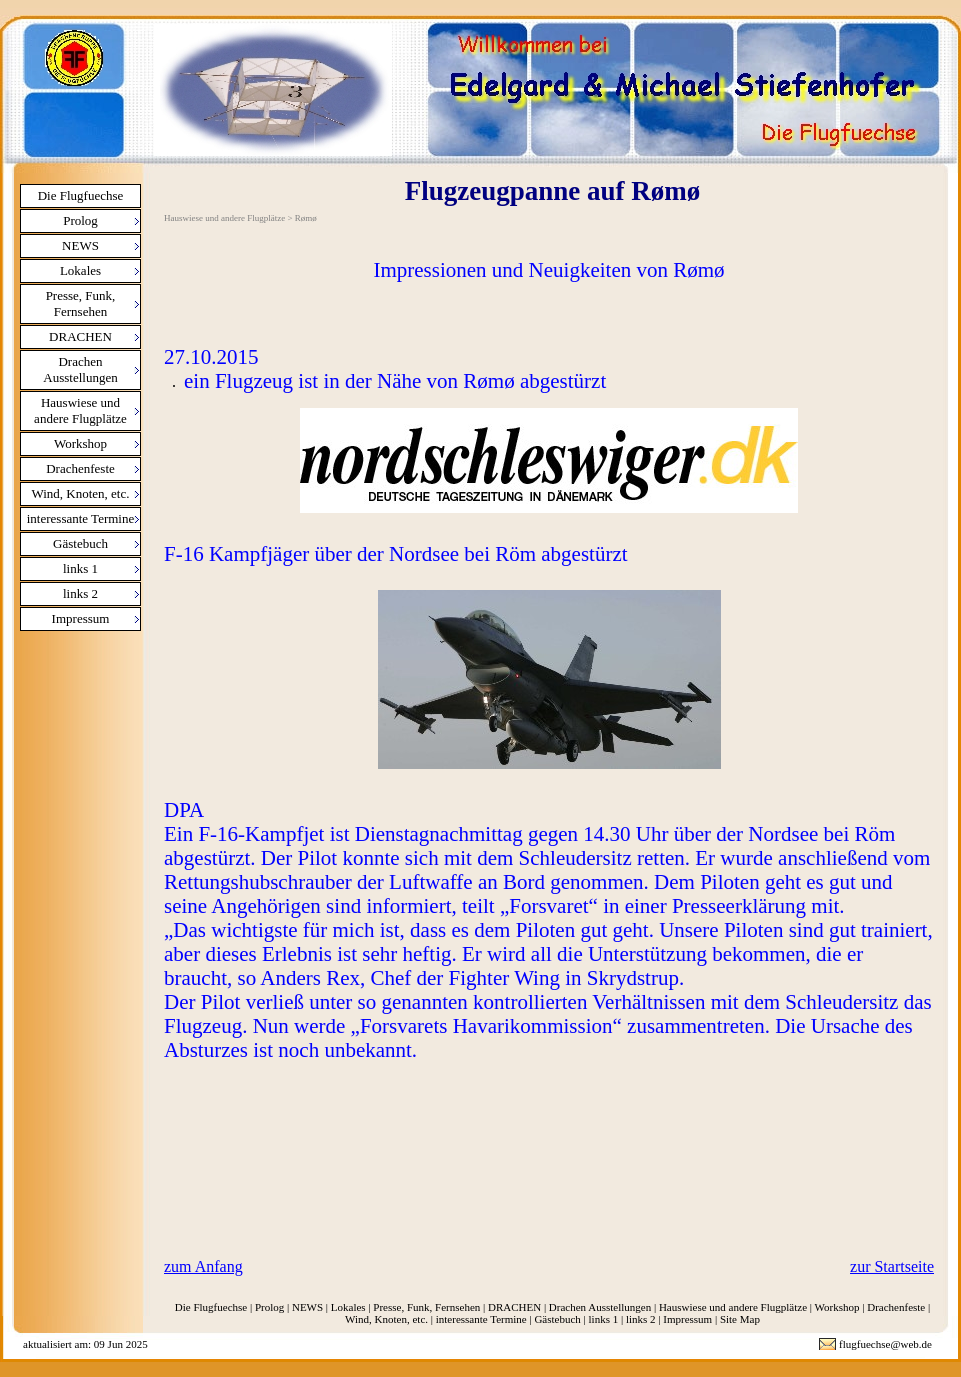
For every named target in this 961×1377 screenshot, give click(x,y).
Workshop (80, 443)
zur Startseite (892, 1266)
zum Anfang (203, 1266)
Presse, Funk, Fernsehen (81, 303)
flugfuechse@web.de (885, 1344)
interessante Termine (81, 518)
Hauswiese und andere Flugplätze (80, 410)
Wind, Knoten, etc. (80, 493)
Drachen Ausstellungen (80, 369)
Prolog (80, 220)
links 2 (80, 593)
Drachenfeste (80, 468)
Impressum (81, 618)
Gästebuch (80, 543)
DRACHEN (80, 336)
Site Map (740, 1319)
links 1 (80, 568)
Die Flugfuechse (81, 195)
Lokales (80, 270)
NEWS (80, 245)
